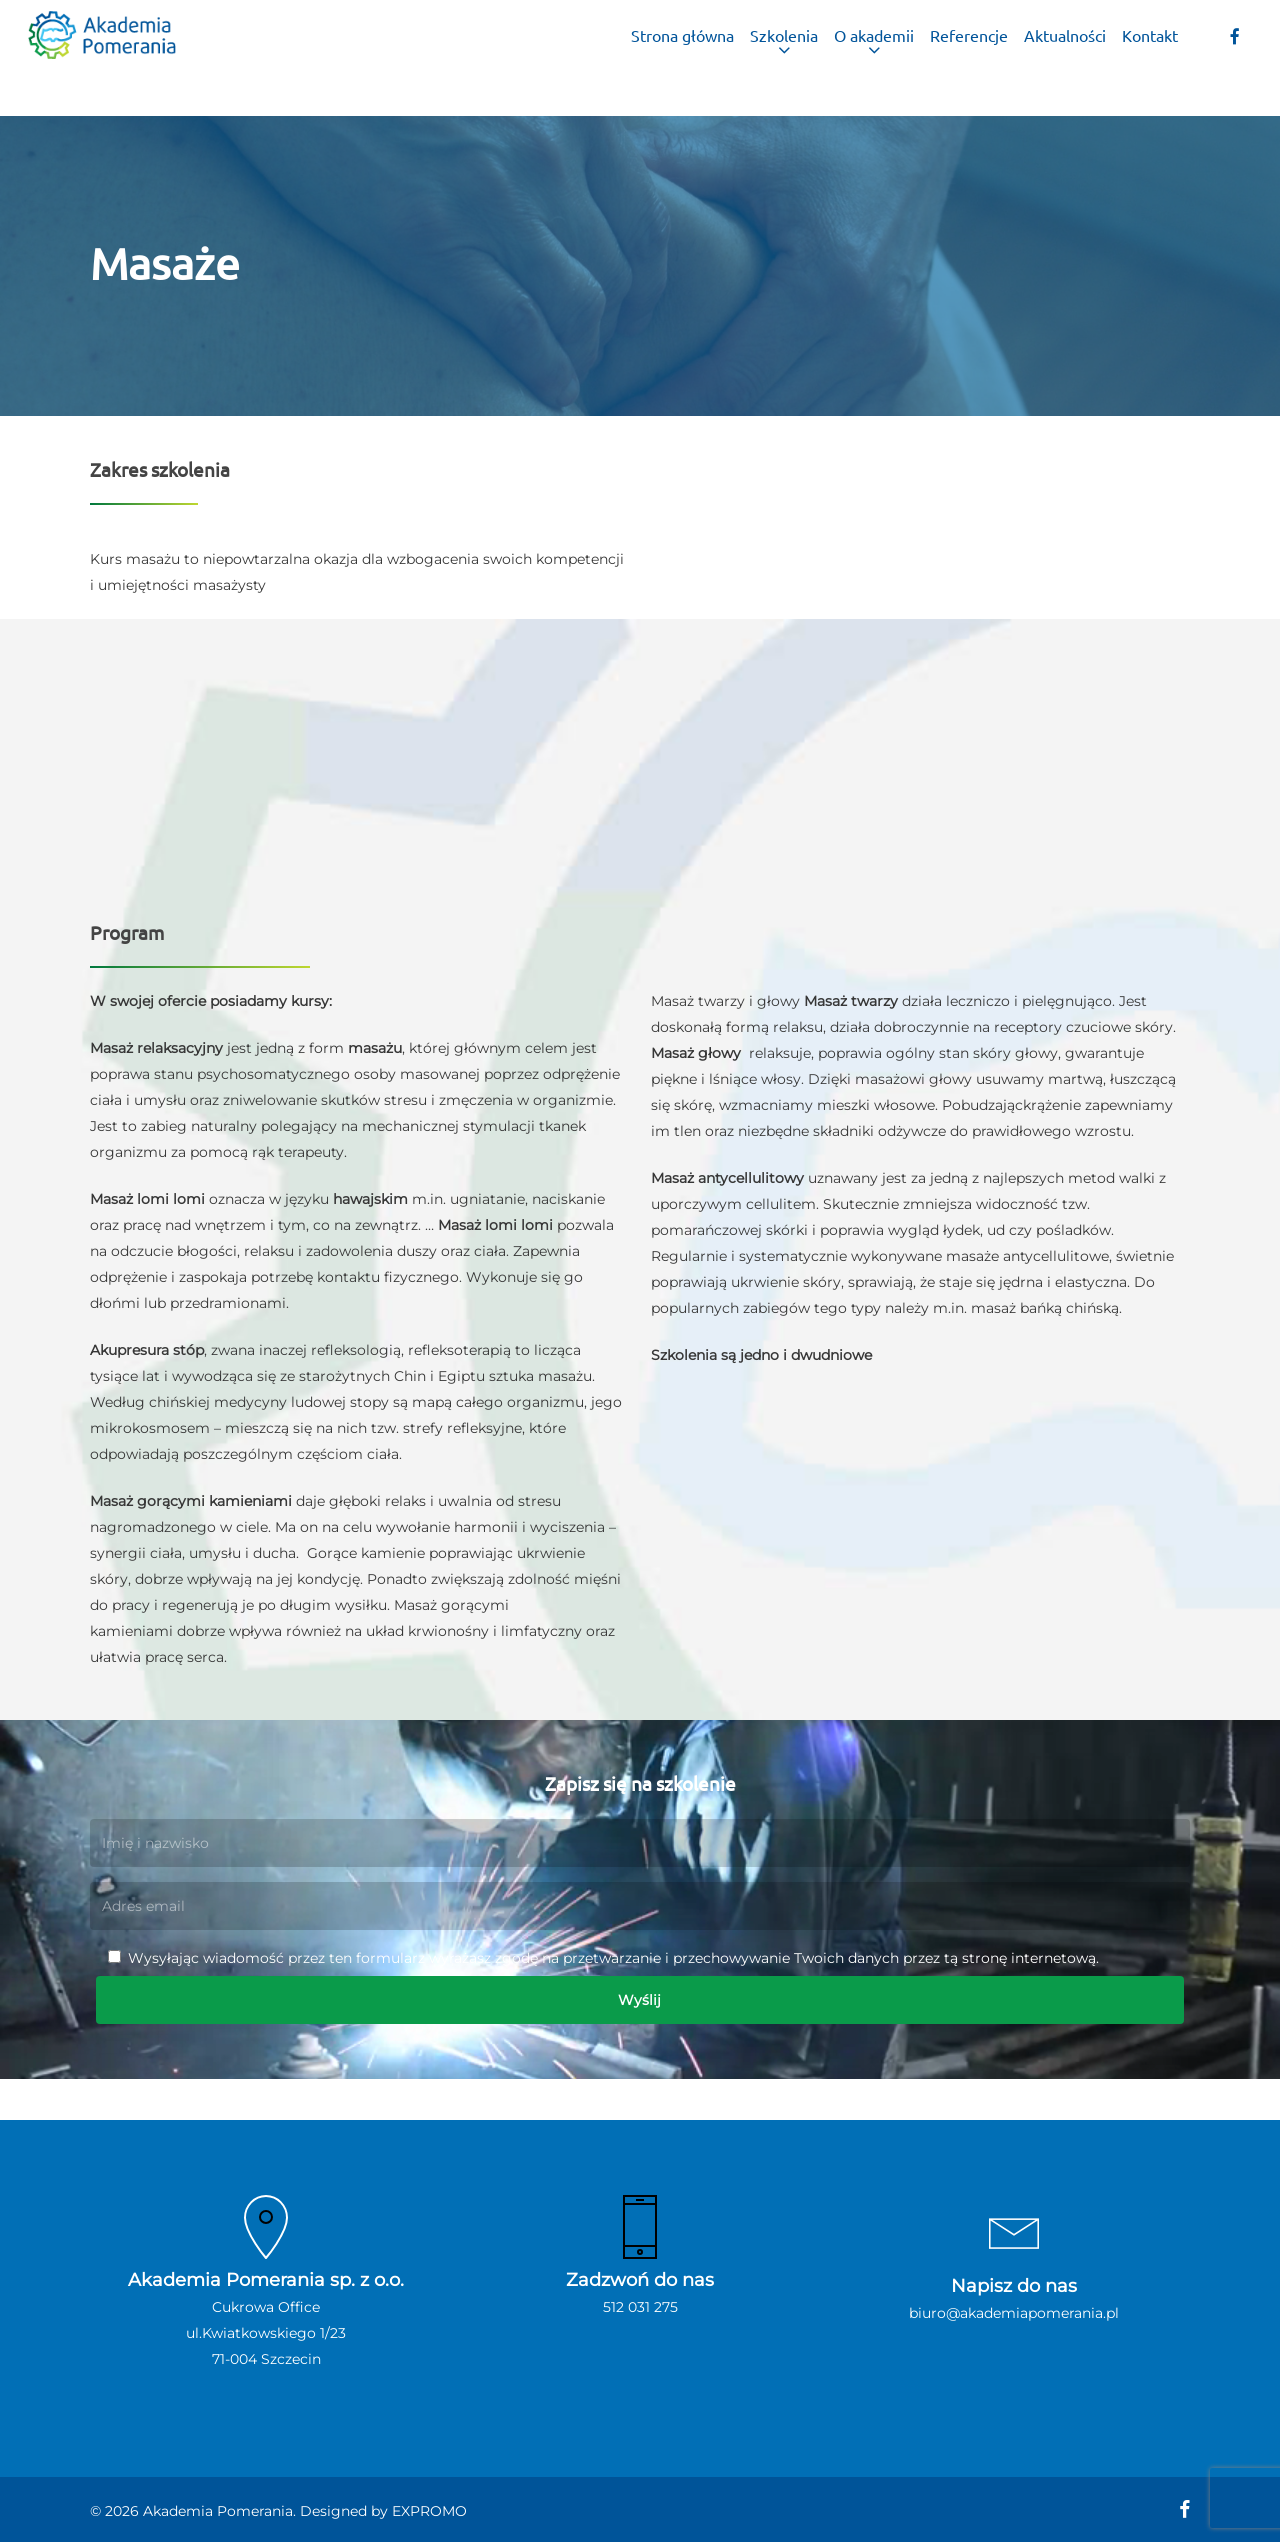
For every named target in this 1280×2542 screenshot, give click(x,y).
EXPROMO (429, 2511)
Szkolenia (784, 58)
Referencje (969, 58)
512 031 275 (640, 2307)
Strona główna (682, 58)
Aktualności (1065, 58)
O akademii (874, 58)
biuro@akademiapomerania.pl (1014, 2313)
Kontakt (1150, 58)
